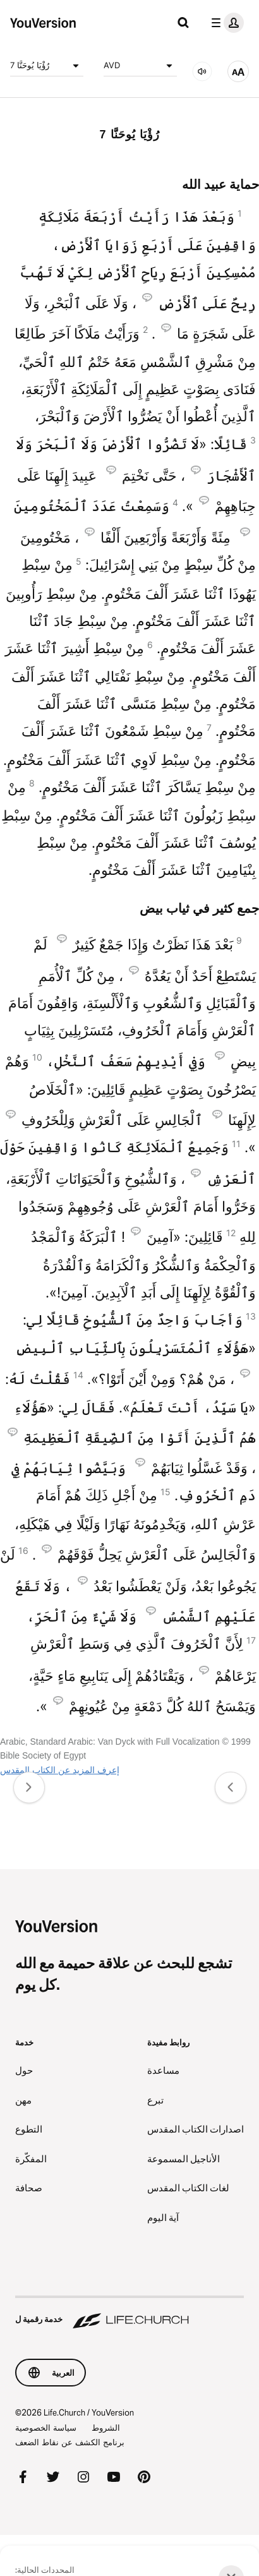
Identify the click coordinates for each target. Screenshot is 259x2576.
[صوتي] (202, 71)
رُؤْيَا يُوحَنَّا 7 (46, 65)
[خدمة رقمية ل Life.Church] (129, 2313)
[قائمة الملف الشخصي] (225, 22)
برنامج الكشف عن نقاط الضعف (69, 2442)
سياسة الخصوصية (45, 2428)
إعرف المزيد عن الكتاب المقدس (59, 1770)
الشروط (106, 2428)
